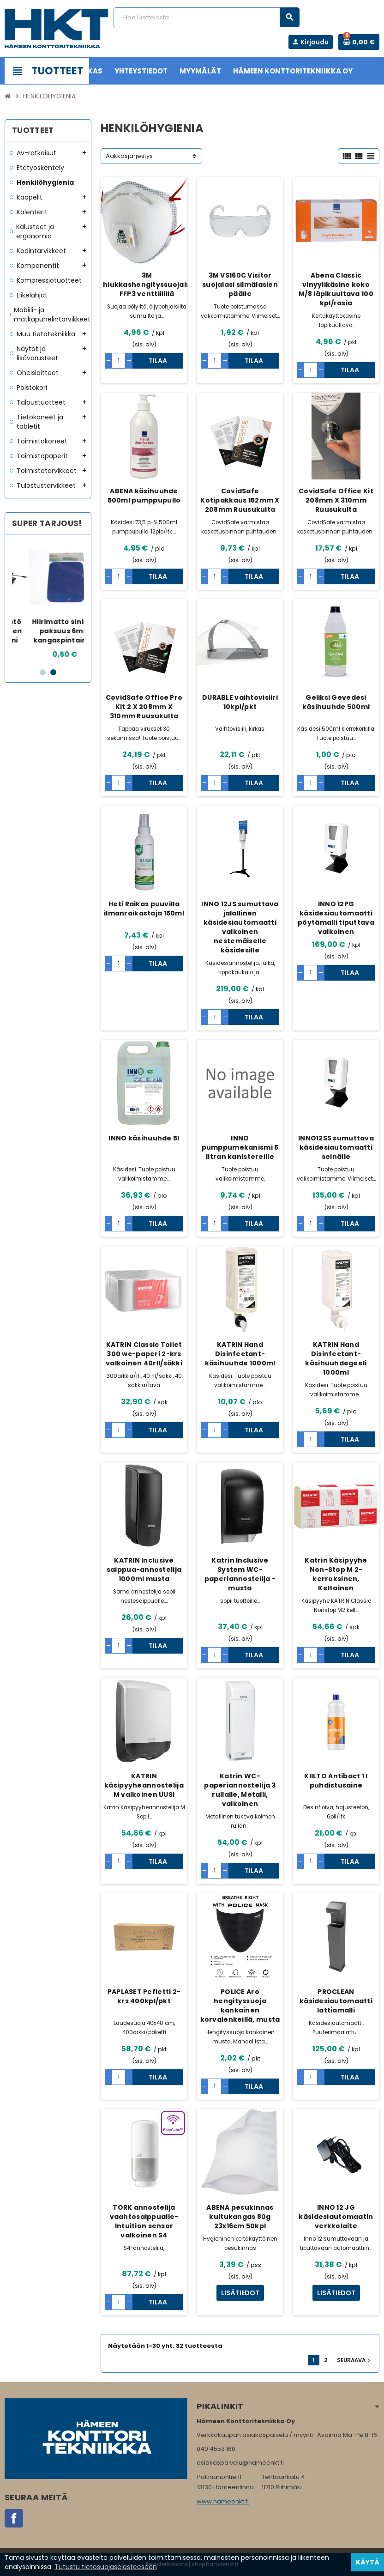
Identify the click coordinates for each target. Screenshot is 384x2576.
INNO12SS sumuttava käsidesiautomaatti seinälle (336, 1147)
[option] (48, 600)
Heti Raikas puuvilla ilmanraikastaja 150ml (144, 908)
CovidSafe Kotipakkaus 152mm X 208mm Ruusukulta (239, 500)
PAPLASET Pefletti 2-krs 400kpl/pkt (144, 1996)
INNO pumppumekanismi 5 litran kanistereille (240, 1147)
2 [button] (53, 672)
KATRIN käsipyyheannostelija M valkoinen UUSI (144, 1785)
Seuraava (354, 2360)
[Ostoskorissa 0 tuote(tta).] (358, 42)
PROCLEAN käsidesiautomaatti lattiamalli (336, 2001)
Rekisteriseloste (166, 2564)
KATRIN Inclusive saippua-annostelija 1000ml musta (144, 1569)
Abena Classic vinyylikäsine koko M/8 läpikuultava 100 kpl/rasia (336, 289)
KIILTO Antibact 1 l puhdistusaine (335, 1780)
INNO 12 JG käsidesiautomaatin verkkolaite (336, 2217)
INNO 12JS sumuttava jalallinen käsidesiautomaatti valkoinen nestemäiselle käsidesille (239, 927)
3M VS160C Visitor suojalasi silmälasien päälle (240, 284)
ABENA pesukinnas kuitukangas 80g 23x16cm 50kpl (239, 2217)
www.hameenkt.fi (223, 2501)
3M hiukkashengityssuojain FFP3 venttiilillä (147, 284)
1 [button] (43, 672)
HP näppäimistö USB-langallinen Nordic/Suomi (47, 631)
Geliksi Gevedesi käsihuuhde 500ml (336, 702)
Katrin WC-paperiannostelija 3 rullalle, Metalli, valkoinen (240, 1789)
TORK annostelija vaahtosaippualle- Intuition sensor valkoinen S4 (144, 2221)
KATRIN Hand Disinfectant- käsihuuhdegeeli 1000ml (335, 1358)
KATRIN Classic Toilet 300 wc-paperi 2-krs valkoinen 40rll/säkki (144, 1354)
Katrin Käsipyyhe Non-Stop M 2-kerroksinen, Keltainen (336, 1574)
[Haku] (207, 17)
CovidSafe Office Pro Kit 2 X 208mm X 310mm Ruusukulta (144, 707)
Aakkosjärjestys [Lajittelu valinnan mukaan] (129, 156)
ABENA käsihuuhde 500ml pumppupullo (144, 495)
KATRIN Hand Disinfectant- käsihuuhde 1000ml (240, 1354)
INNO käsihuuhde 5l (143, 1138)
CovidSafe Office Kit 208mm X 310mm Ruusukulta (336, 500)
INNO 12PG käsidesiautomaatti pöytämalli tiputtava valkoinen (336, 917)
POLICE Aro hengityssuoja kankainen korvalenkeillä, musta (240, 2005)
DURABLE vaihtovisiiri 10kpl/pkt (240, 702)
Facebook (14, 2518)
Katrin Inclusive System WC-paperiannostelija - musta (240, 1574)
